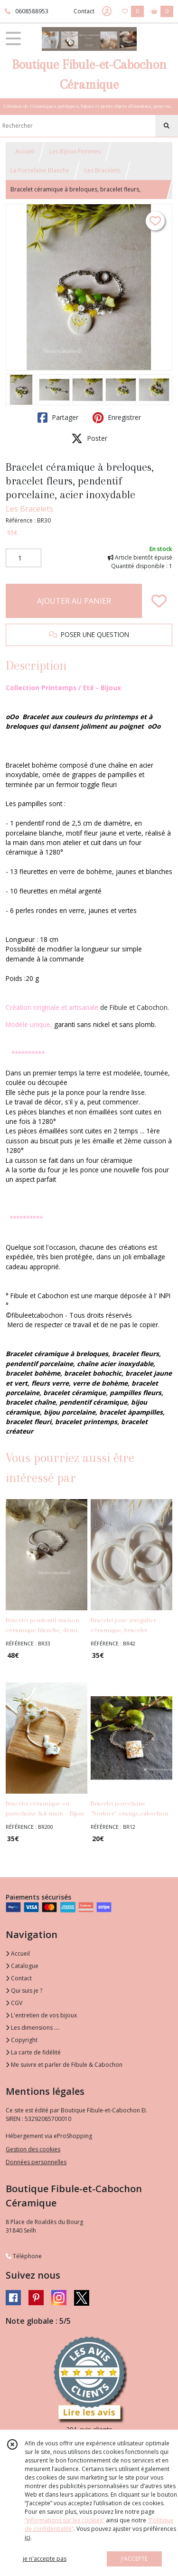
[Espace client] (106, 11)
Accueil (24, 151)
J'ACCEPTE (134, 2559)
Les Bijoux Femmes (75, 151)
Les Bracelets (102, 170)
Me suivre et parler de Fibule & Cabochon (64, 2065)
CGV (14, 2003)
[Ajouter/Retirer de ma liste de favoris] (159, 600)
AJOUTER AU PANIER (74, 601)
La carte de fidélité (33, 2052)
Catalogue (22, 1966)
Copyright (21, 2040)
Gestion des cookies (33, 2149)
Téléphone (24, 2256)
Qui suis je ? (24, 1991)
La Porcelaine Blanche (39, 170)
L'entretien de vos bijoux (41, 2015)
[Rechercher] (166, 126)
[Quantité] (23, 558)
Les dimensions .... (33, 2028)
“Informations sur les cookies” (64, 2520)
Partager (57, 417)
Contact (84, 11)
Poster (89, 438)
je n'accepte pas (44, 2559)
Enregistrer (117, 417)
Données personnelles (36, 2162)
